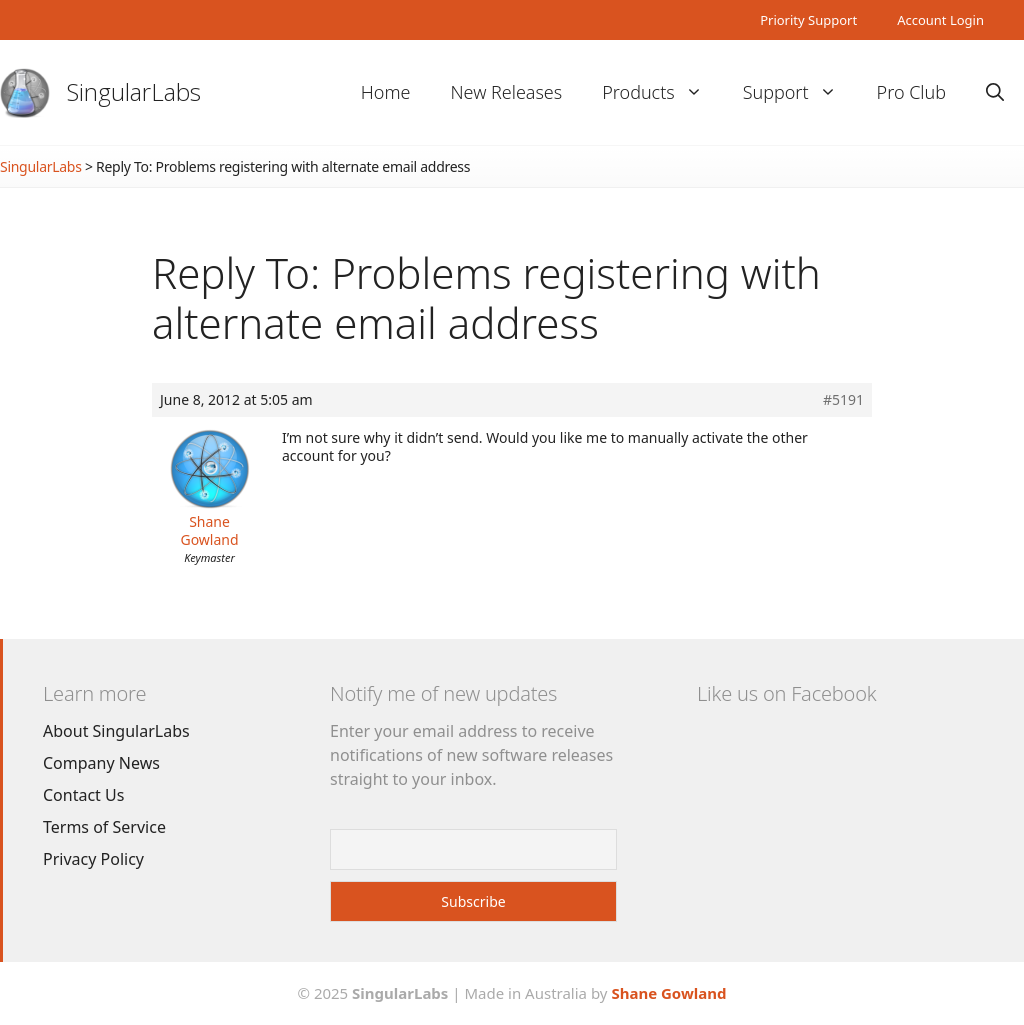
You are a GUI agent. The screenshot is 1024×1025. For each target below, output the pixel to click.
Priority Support (808, 20)
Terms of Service (104, 827)
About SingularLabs (116, 731)
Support (800, 92)
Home (386, 92)
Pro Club (911, 92)
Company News (101, 763)
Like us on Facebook (786, 693)
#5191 (843, 400)
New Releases (506, 92)
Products (662, 92)
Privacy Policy (93, 859)
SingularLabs (134, 91)
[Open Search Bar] (995, 92)
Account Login (940, 20)
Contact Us (83, 795)
